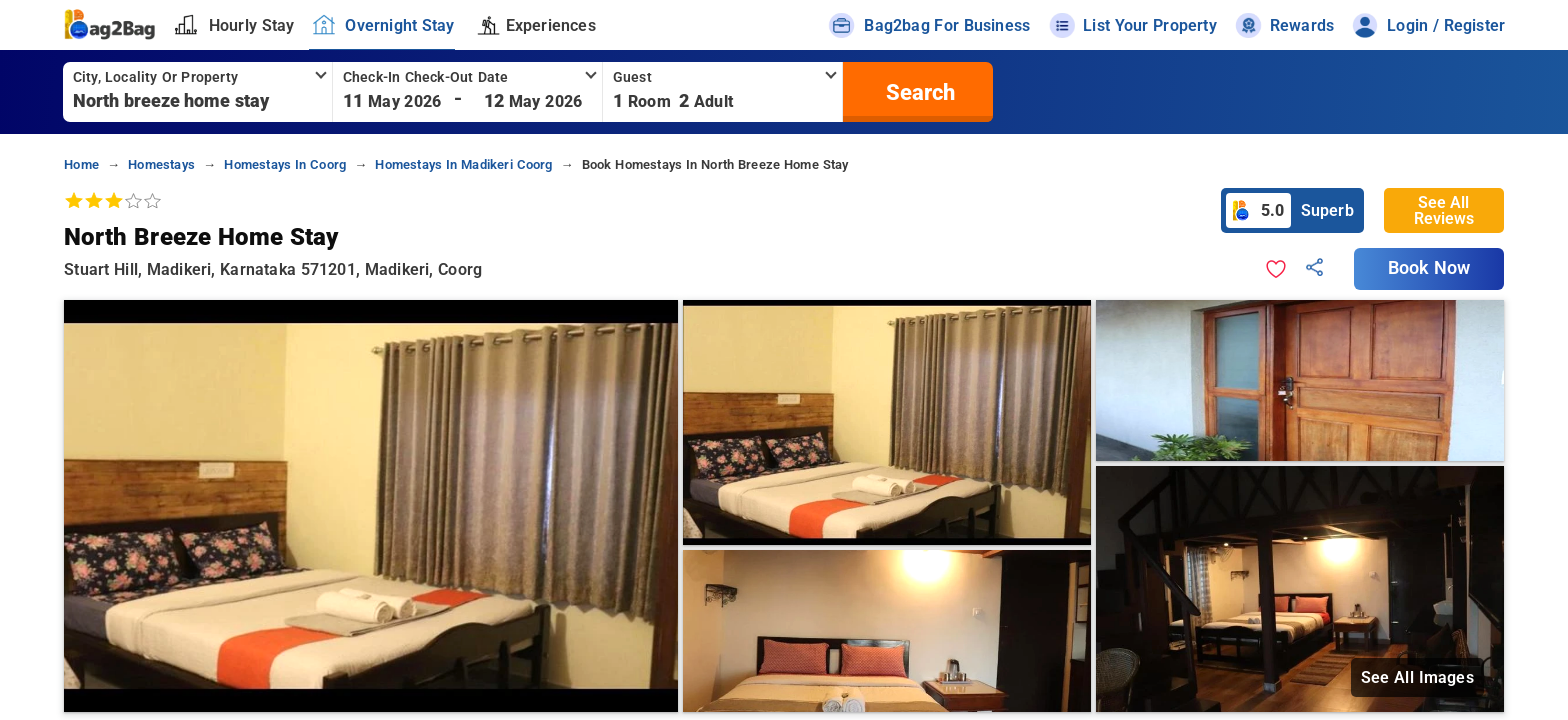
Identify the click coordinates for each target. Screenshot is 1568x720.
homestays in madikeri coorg (463, 164)
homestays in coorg (285, 164)
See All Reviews (1444, 210)
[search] (918, 92)
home (81, 164)
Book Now (1429, 268)
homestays (161, 164)
